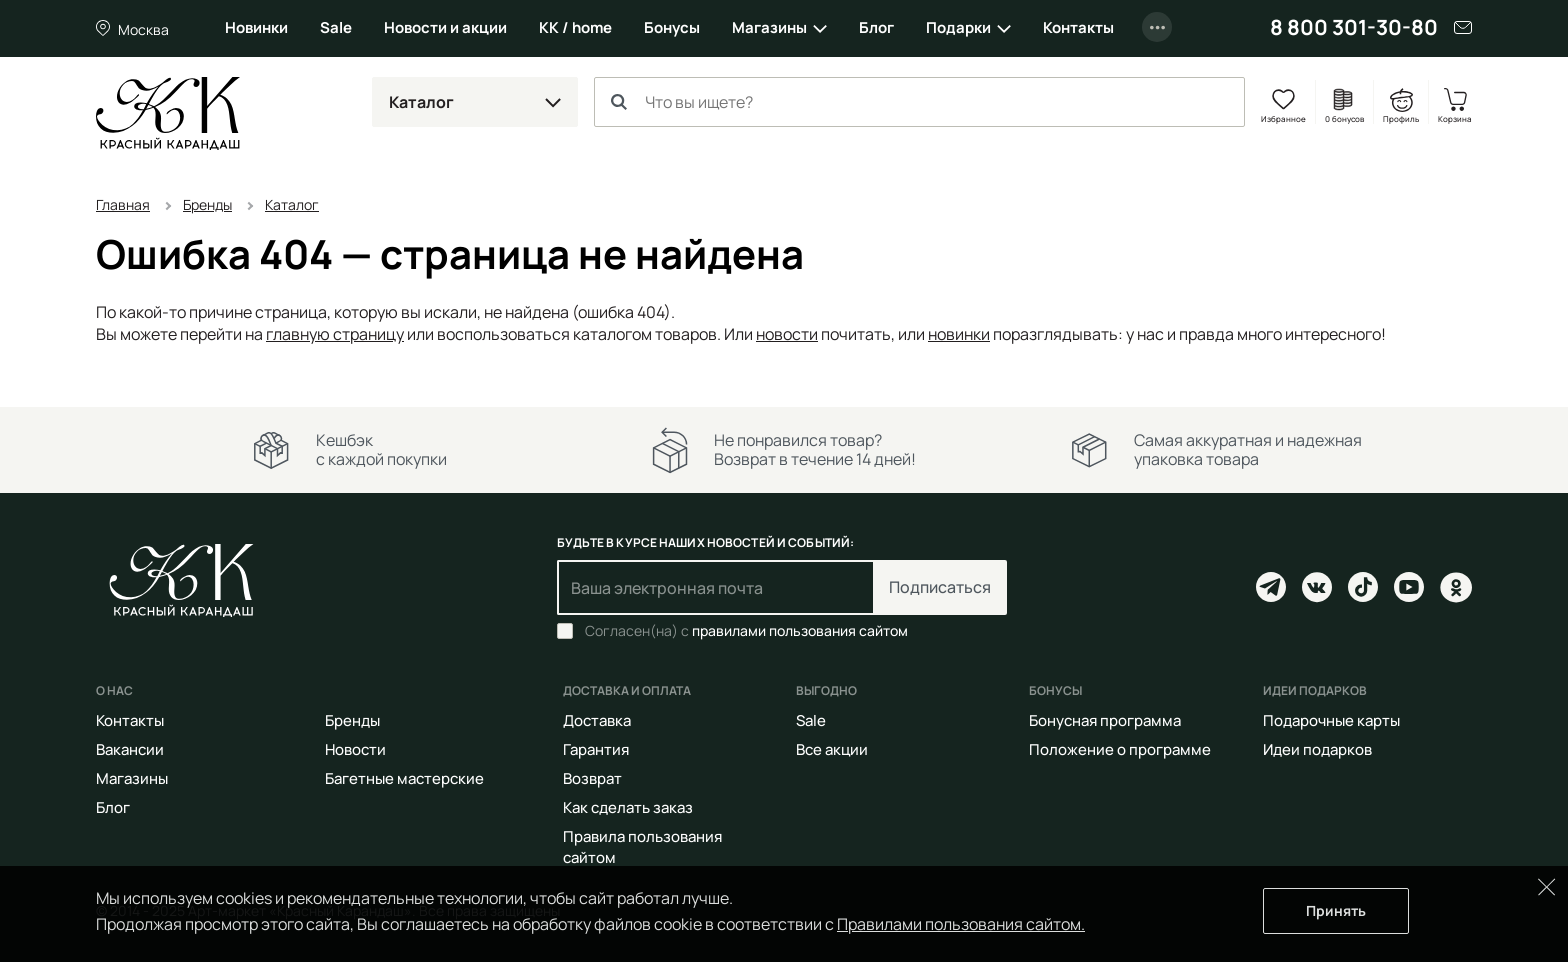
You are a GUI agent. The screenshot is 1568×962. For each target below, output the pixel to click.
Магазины (769, 27)
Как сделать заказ (628, 807)
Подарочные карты (1331, 720)
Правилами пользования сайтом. (961, 924)
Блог (876, 27)
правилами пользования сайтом (800, 630)
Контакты (1078, 27)
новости (787, 334)
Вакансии (130, 749)
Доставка (597, 720)
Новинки (256, 27)
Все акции (832, 749)
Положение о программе (1120, 749)
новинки (959, 334)
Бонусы (672, 27)
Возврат (592, 778)
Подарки (958, 27)
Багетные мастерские (404, 778)
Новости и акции (445, 27)
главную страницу (335, 334)
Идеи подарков (1317, 749)
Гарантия (596, 749)
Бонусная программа (1105, 720)
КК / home (575, 27)
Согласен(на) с (746, 631)
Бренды (352, 720)
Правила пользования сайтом (642, 847)
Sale (336, 27)
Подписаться (940, 587)
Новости (355, 749)
